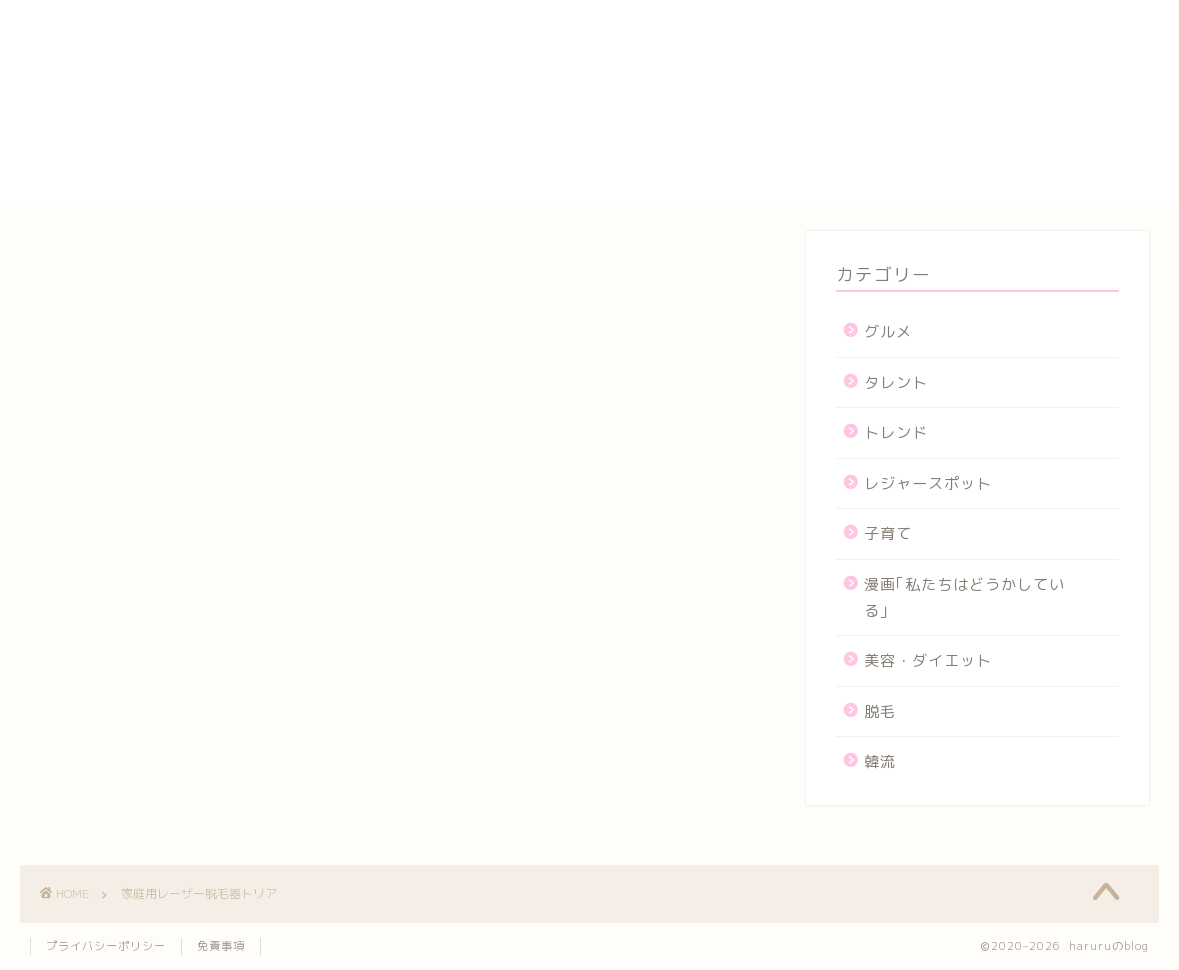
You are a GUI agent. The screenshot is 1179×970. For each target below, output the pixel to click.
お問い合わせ (885, 51)
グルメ (888, 331)
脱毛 (880, 711)
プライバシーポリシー (919, 120)
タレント (896, 382)
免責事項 (221, 946)
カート (859, 74)
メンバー (868, 166)
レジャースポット (928, 483)
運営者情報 (876, 189)
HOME (858, 10)
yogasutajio (884, 30)
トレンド (896, 432)
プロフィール (885, 143)
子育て (888, 533)
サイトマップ (885, 97)
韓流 (880, 761)
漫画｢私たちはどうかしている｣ (964, 597)
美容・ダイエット (928, 660)
